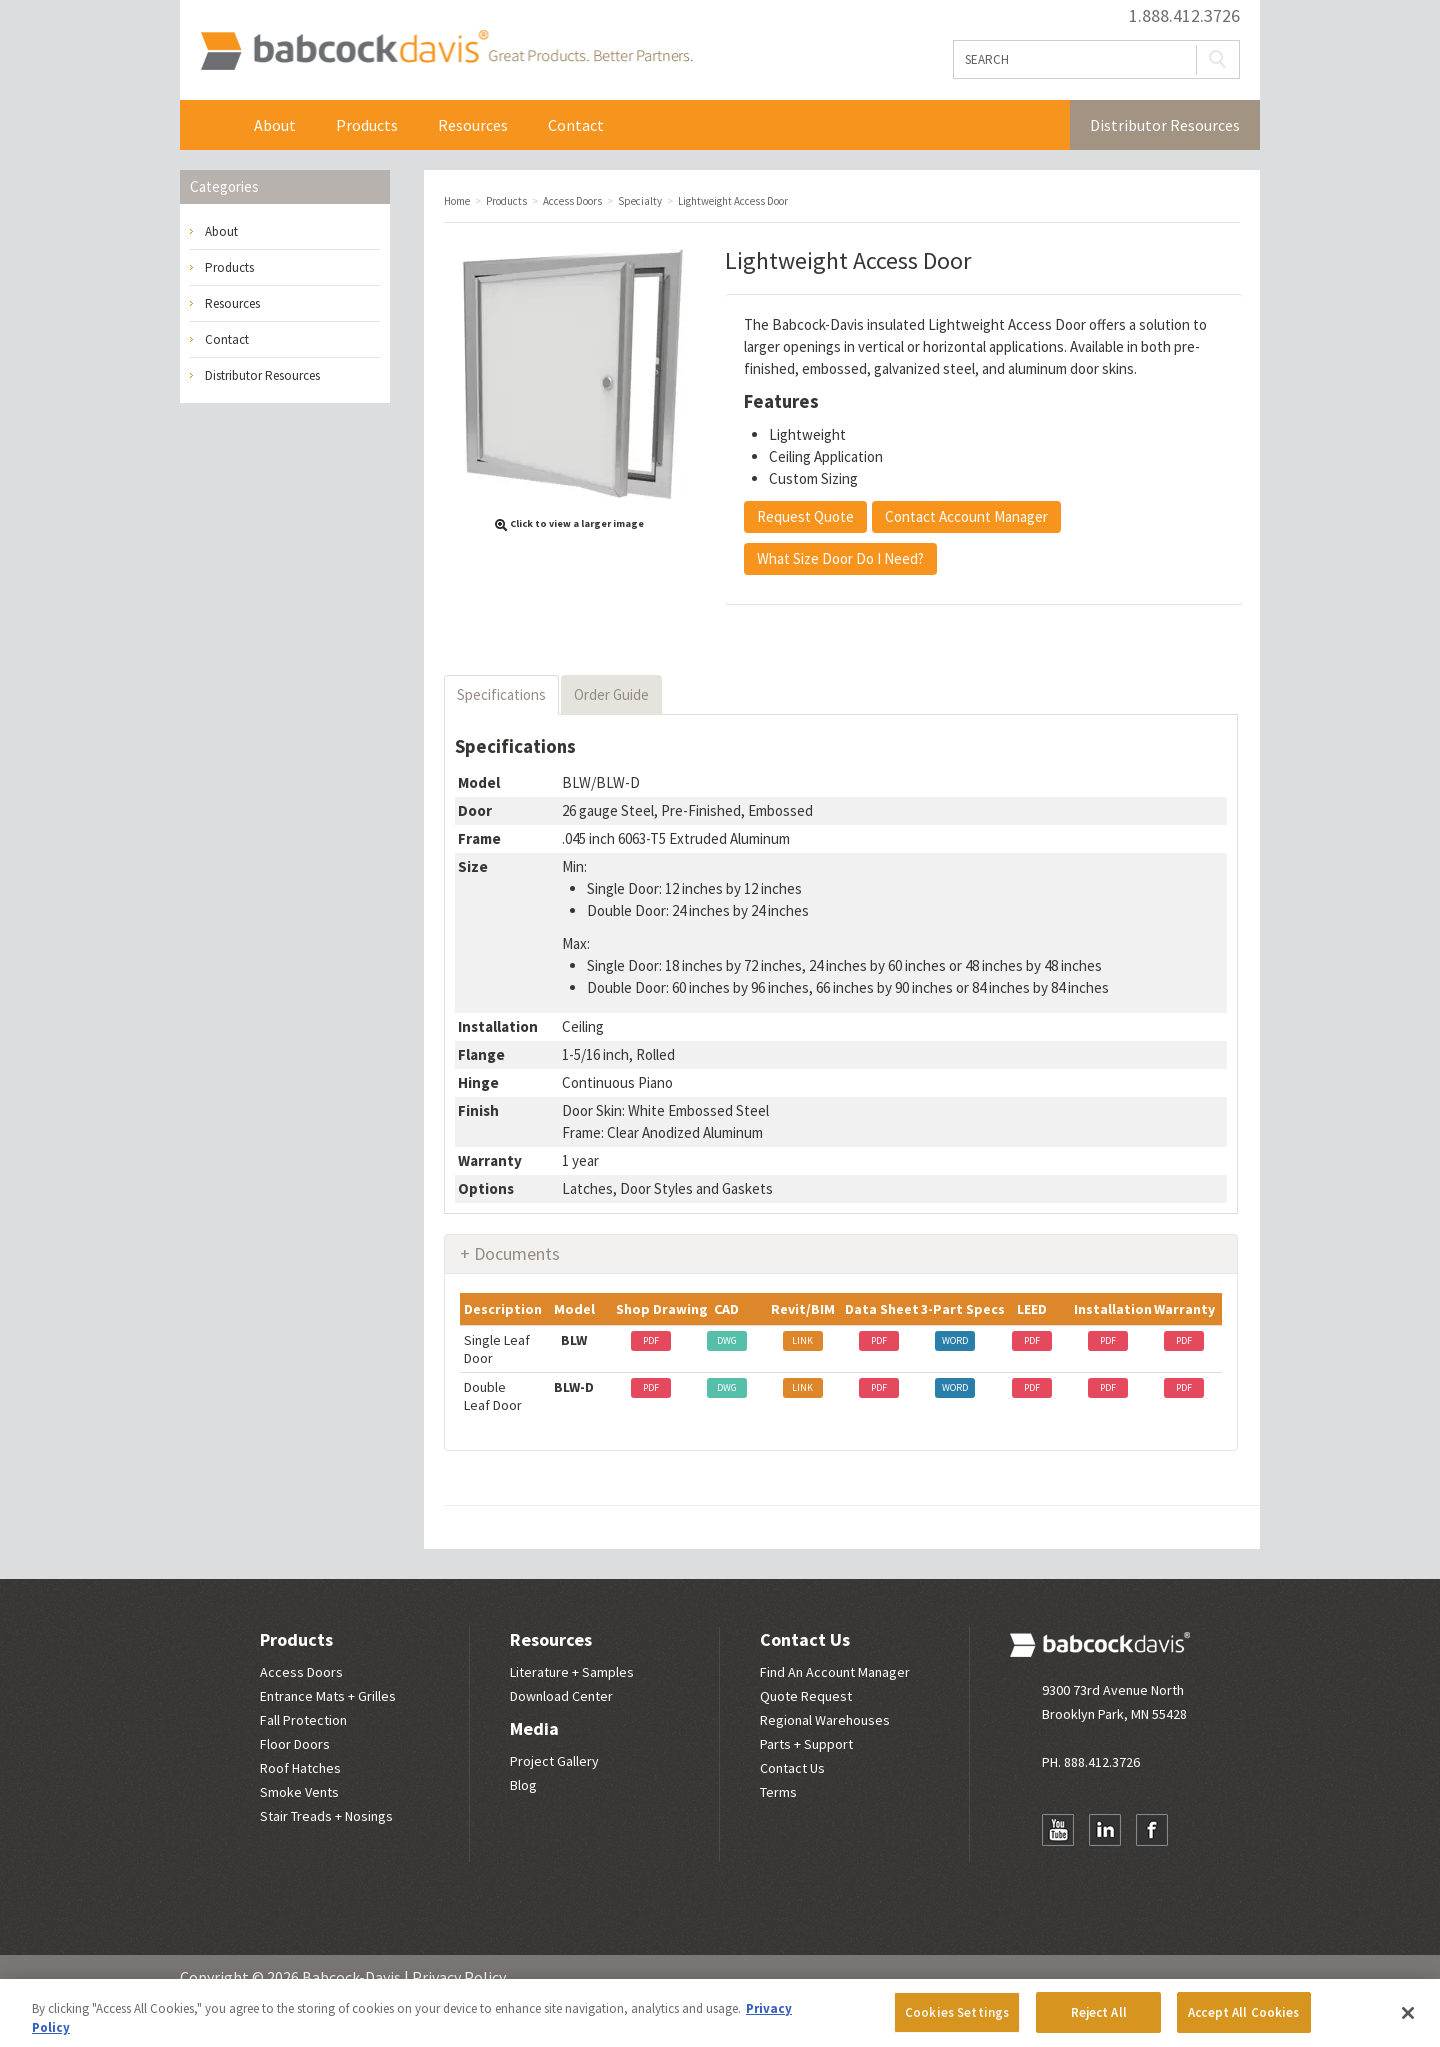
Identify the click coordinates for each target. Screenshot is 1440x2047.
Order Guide (611, 694)
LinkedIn (1105, 1830)
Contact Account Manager (966, 516)
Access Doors (301, 1672)
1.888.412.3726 (1184, 16)
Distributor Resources (1165, 125)
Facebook (1152, 1830)
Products (367, 125)
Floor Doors (295, 1744)
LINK (802, 1340)
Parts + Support (806, 1744)
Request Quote (805, 516)
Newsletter (1058, 1869)
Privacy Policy (459, 1977)
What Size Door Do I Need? (840, 558)
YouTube (1058, 1830)
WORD (955, 1340)
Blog (523, 1785)
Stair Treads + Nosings (326, 1816)
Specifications (501, 694)
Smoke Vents (299, 1792)
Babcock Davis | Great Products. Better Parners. (446, 50)
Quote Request (806, 1696)
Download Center (561, 1696)
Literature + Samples (572, 1672)
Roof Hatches (300, 1768)
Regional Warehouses (825, 1720)
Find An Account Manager (835, 1672)
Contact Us (805, 1639)
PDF (651, 1340)
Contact (576, 125)
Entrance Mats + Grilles (328, 1696)
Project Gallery (554, 1761)
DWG (727, 1340)
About (275, 125)
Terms (778, 1792)
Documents (517, 1253)
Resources (473, 125)
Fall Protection (303, 1720)
